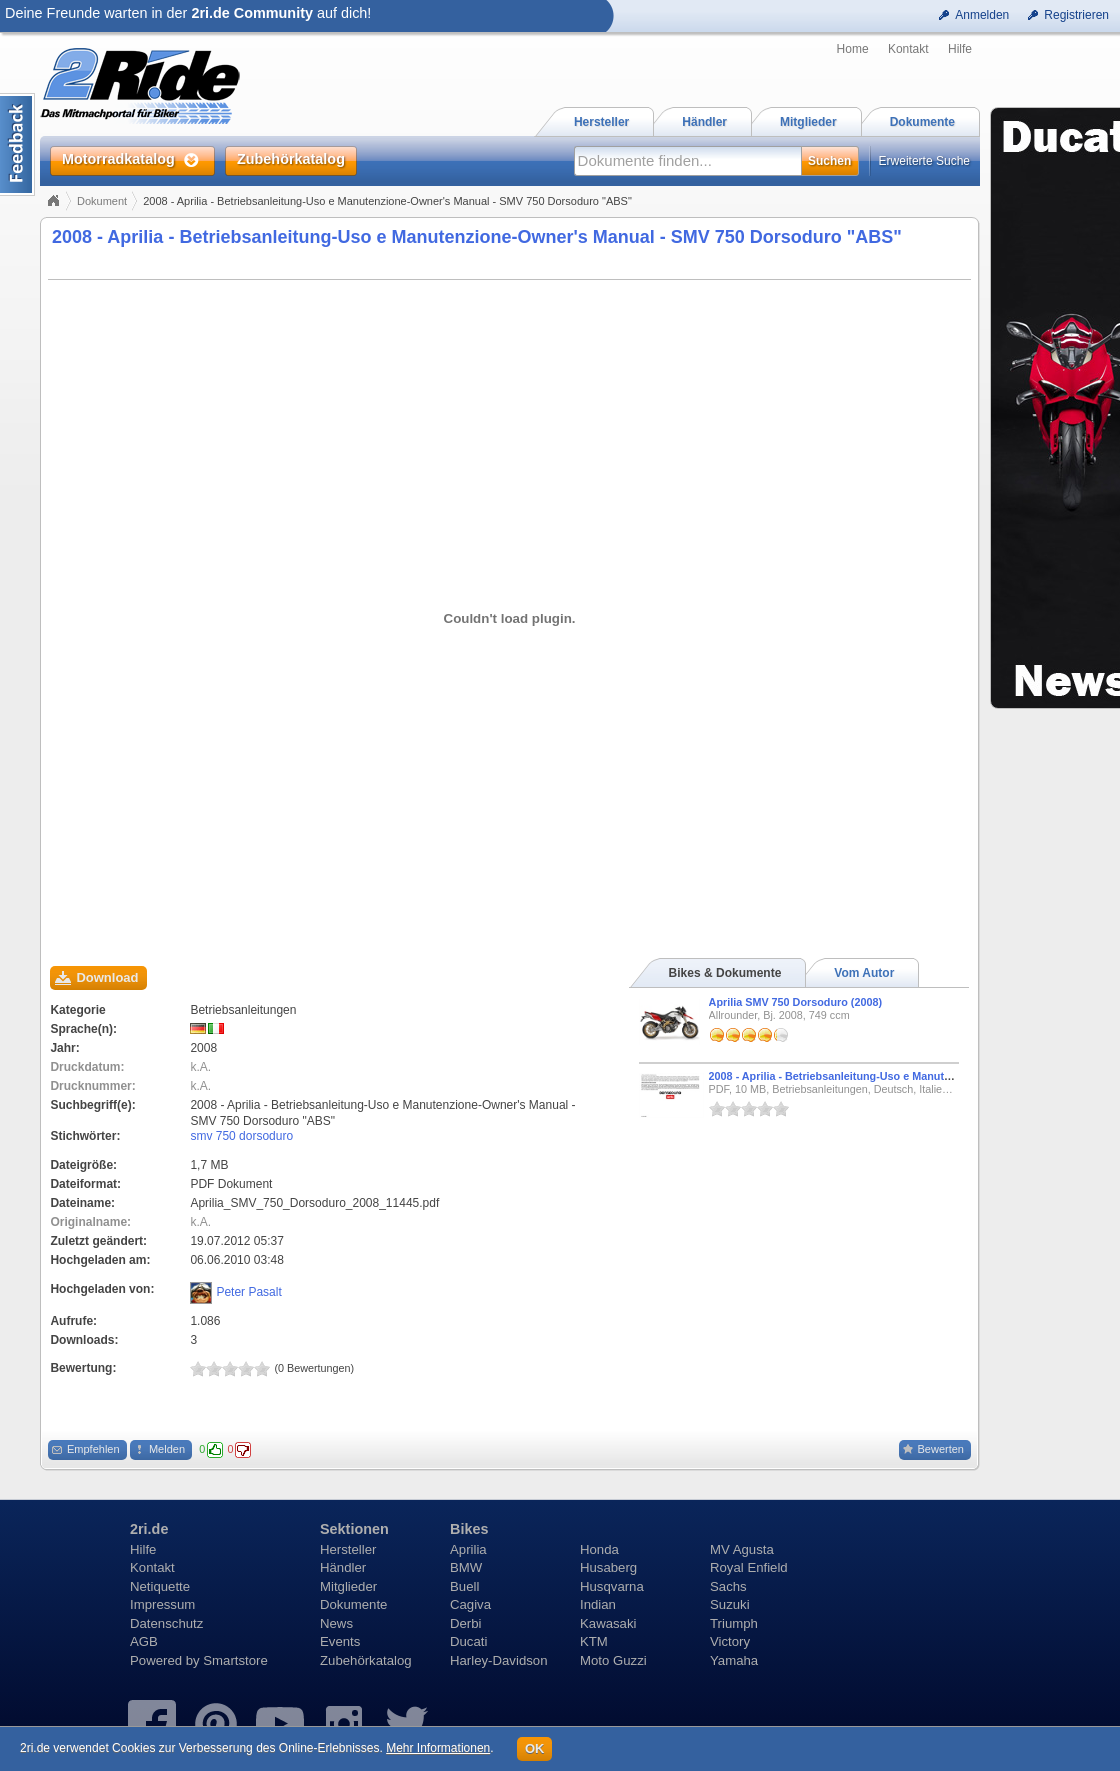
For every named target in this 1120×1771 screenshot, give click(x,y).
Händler (343, 1567)
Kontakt (908, 49)
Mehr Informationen (438, 1748)
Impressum (162, 1604)
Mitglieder (348, 1586)
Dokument (102, 201)
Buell (464, 1586)
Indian (598, 1604)
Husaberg (608, 1567)
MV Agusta (742, 1549)
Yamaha (734, 1660)
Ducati (468, 1641)
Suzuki (730, 1604)
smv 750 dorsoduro (241, 1136)
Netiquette (160, 1586)
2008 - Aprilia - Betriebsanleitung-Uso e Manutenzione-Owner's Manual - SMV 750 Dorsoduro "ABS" (477, 237)
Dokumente (353, 1604)
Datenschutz (166, 1623)
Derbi (466, 1623)
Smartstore (235, 1660)
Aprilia (468, 1549)
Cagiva (470, 1604)
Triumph (734, 1623)
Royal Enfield (749, 1567)
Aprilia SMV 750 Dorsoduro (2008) (795, 1002)
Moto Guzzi (613, 1660)
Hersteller (348, 1549)
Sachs (728, 1586)
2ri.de (149, 1529)
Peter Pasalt (248, 1292)
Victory (730, 1641)
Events (340, 1641)
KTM (594, 1641)
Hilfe (960, 49)
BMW (466, 1567)
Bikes (469, 1529)
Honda (599, 1549)
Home (853, 49)
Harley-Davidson (498, 1660)
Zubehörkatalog (366, 1660)
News (336, 1623)
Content (17, 144)
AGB (144, 1641)
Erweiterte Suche (924, 161)
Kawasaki (608, 1623)
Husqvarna (612, 1586)
